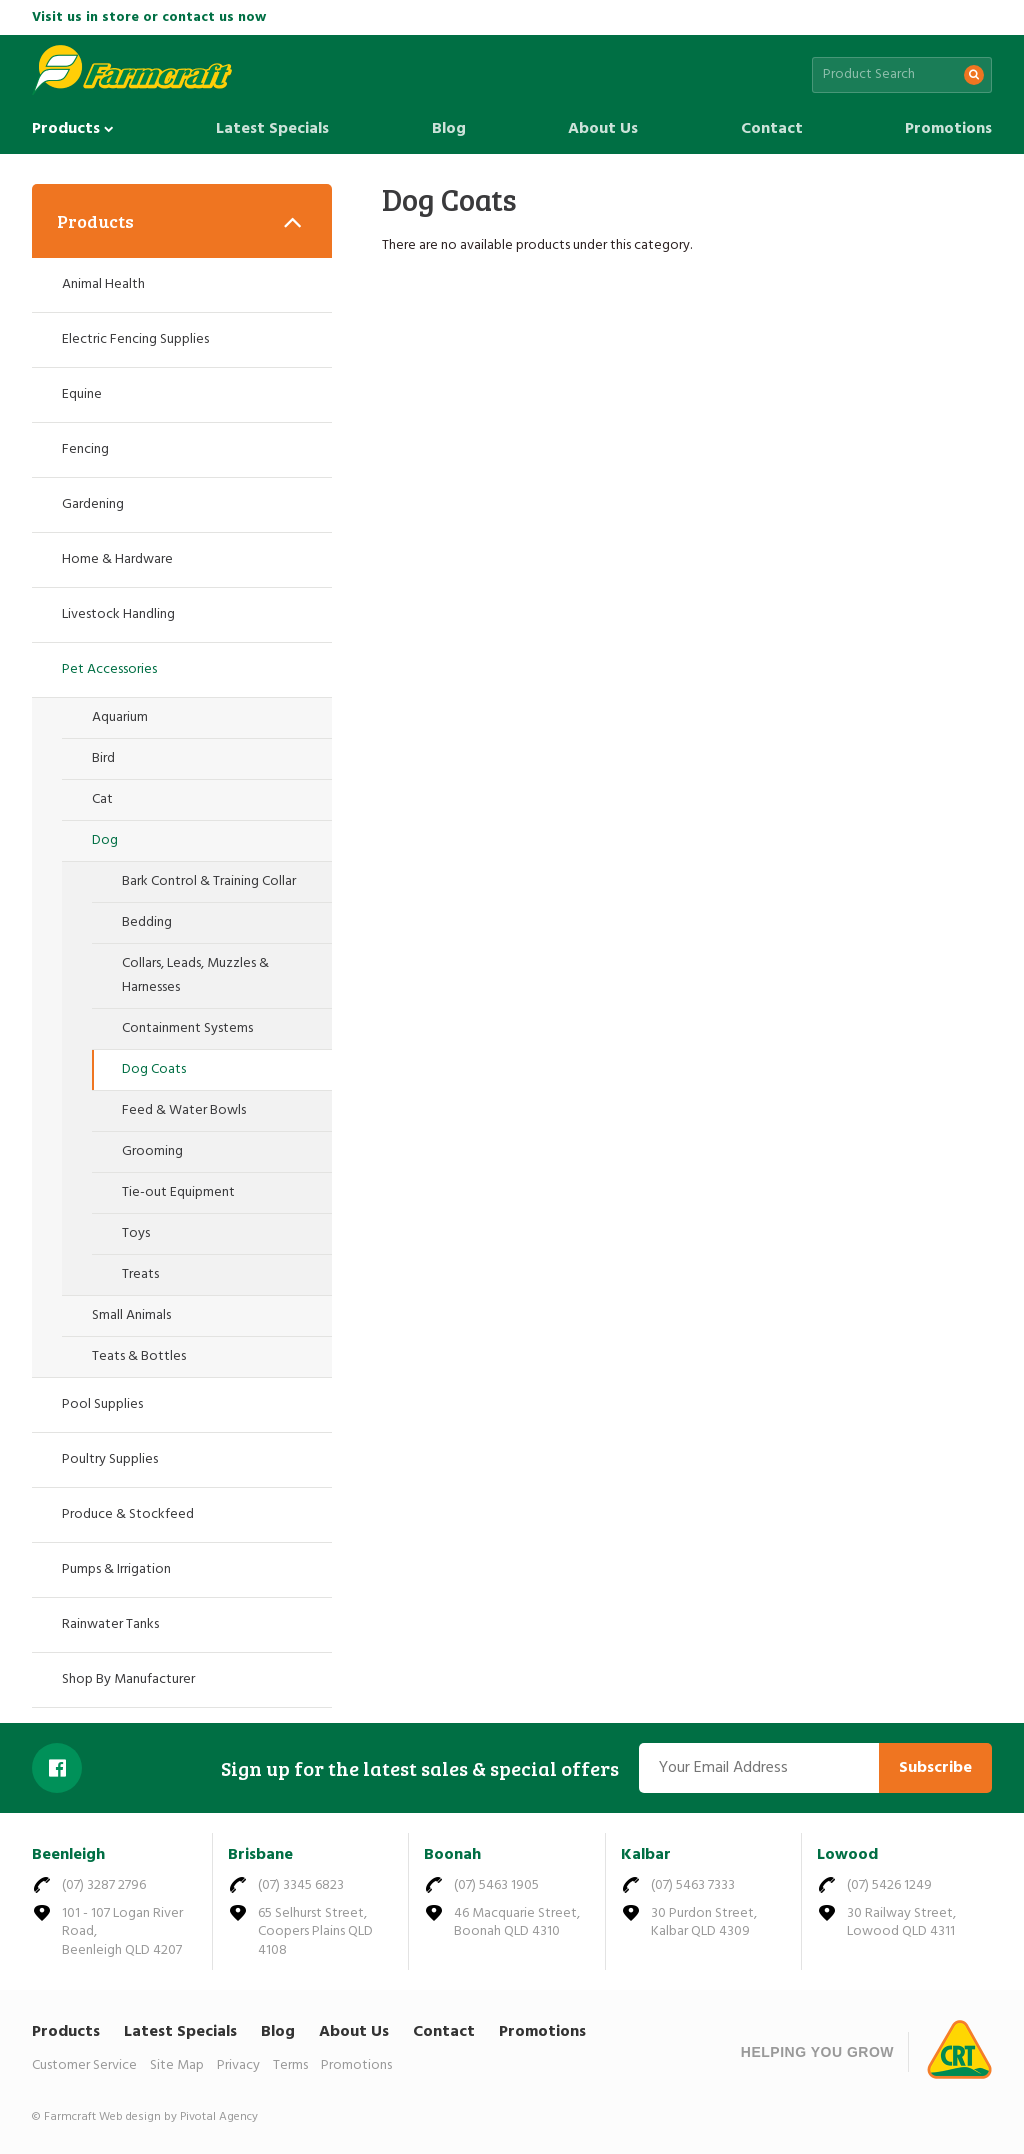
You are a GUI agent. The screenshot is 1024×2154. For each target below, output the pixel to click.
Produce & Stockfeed (128, 1514)
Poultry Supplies (110, 1459)
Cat (102, 799)
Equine (82, 394)
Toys (136, 1233)
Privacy (238, 2065)
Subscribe (935, 1768)
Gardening (93, 504)
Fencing (85, 449)
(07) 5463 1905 (496, 1885)
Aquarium (120, 717)
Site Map (177, 2065)
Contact (772, 129)
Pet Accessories (109, 669)
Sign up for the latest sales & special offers (420, 1768)
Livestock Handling (118, 614)
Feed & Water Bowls (184, 1110)
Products (73, 129)
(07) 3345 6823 (301, 1885)
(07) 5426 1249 (889, 1885)
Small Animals (131, 1315)
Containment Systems (187, 1028)
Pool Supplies (102, 1404)
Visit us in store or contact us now (149, 17)
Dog (105, 840)
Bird (103, 758)
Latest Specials (272, 129)
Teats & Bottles (139, 1356)
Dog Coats (154, 1069)
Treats (140, 1274)
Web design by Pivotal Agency (178, 2117)
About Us (603, 129)
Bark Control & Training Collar (209, 881)
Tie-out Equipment (178, 1192)
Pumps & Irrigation (116, 1569)
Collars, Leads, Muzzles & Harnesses (195, 975)
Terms (290, 2065)
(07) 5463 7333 (693, 1885)
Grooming (152, 1151)
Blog (449, 129)
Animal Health (103, 284)
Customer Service (84, 2065)
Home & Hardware (117, 559)
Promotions (948, 129)
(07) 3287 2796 (104, 1885)
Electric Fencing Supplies (135, 339)
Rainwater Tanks (110, 1624)
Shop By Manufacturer (128, 1679)
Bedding (147, 922)
